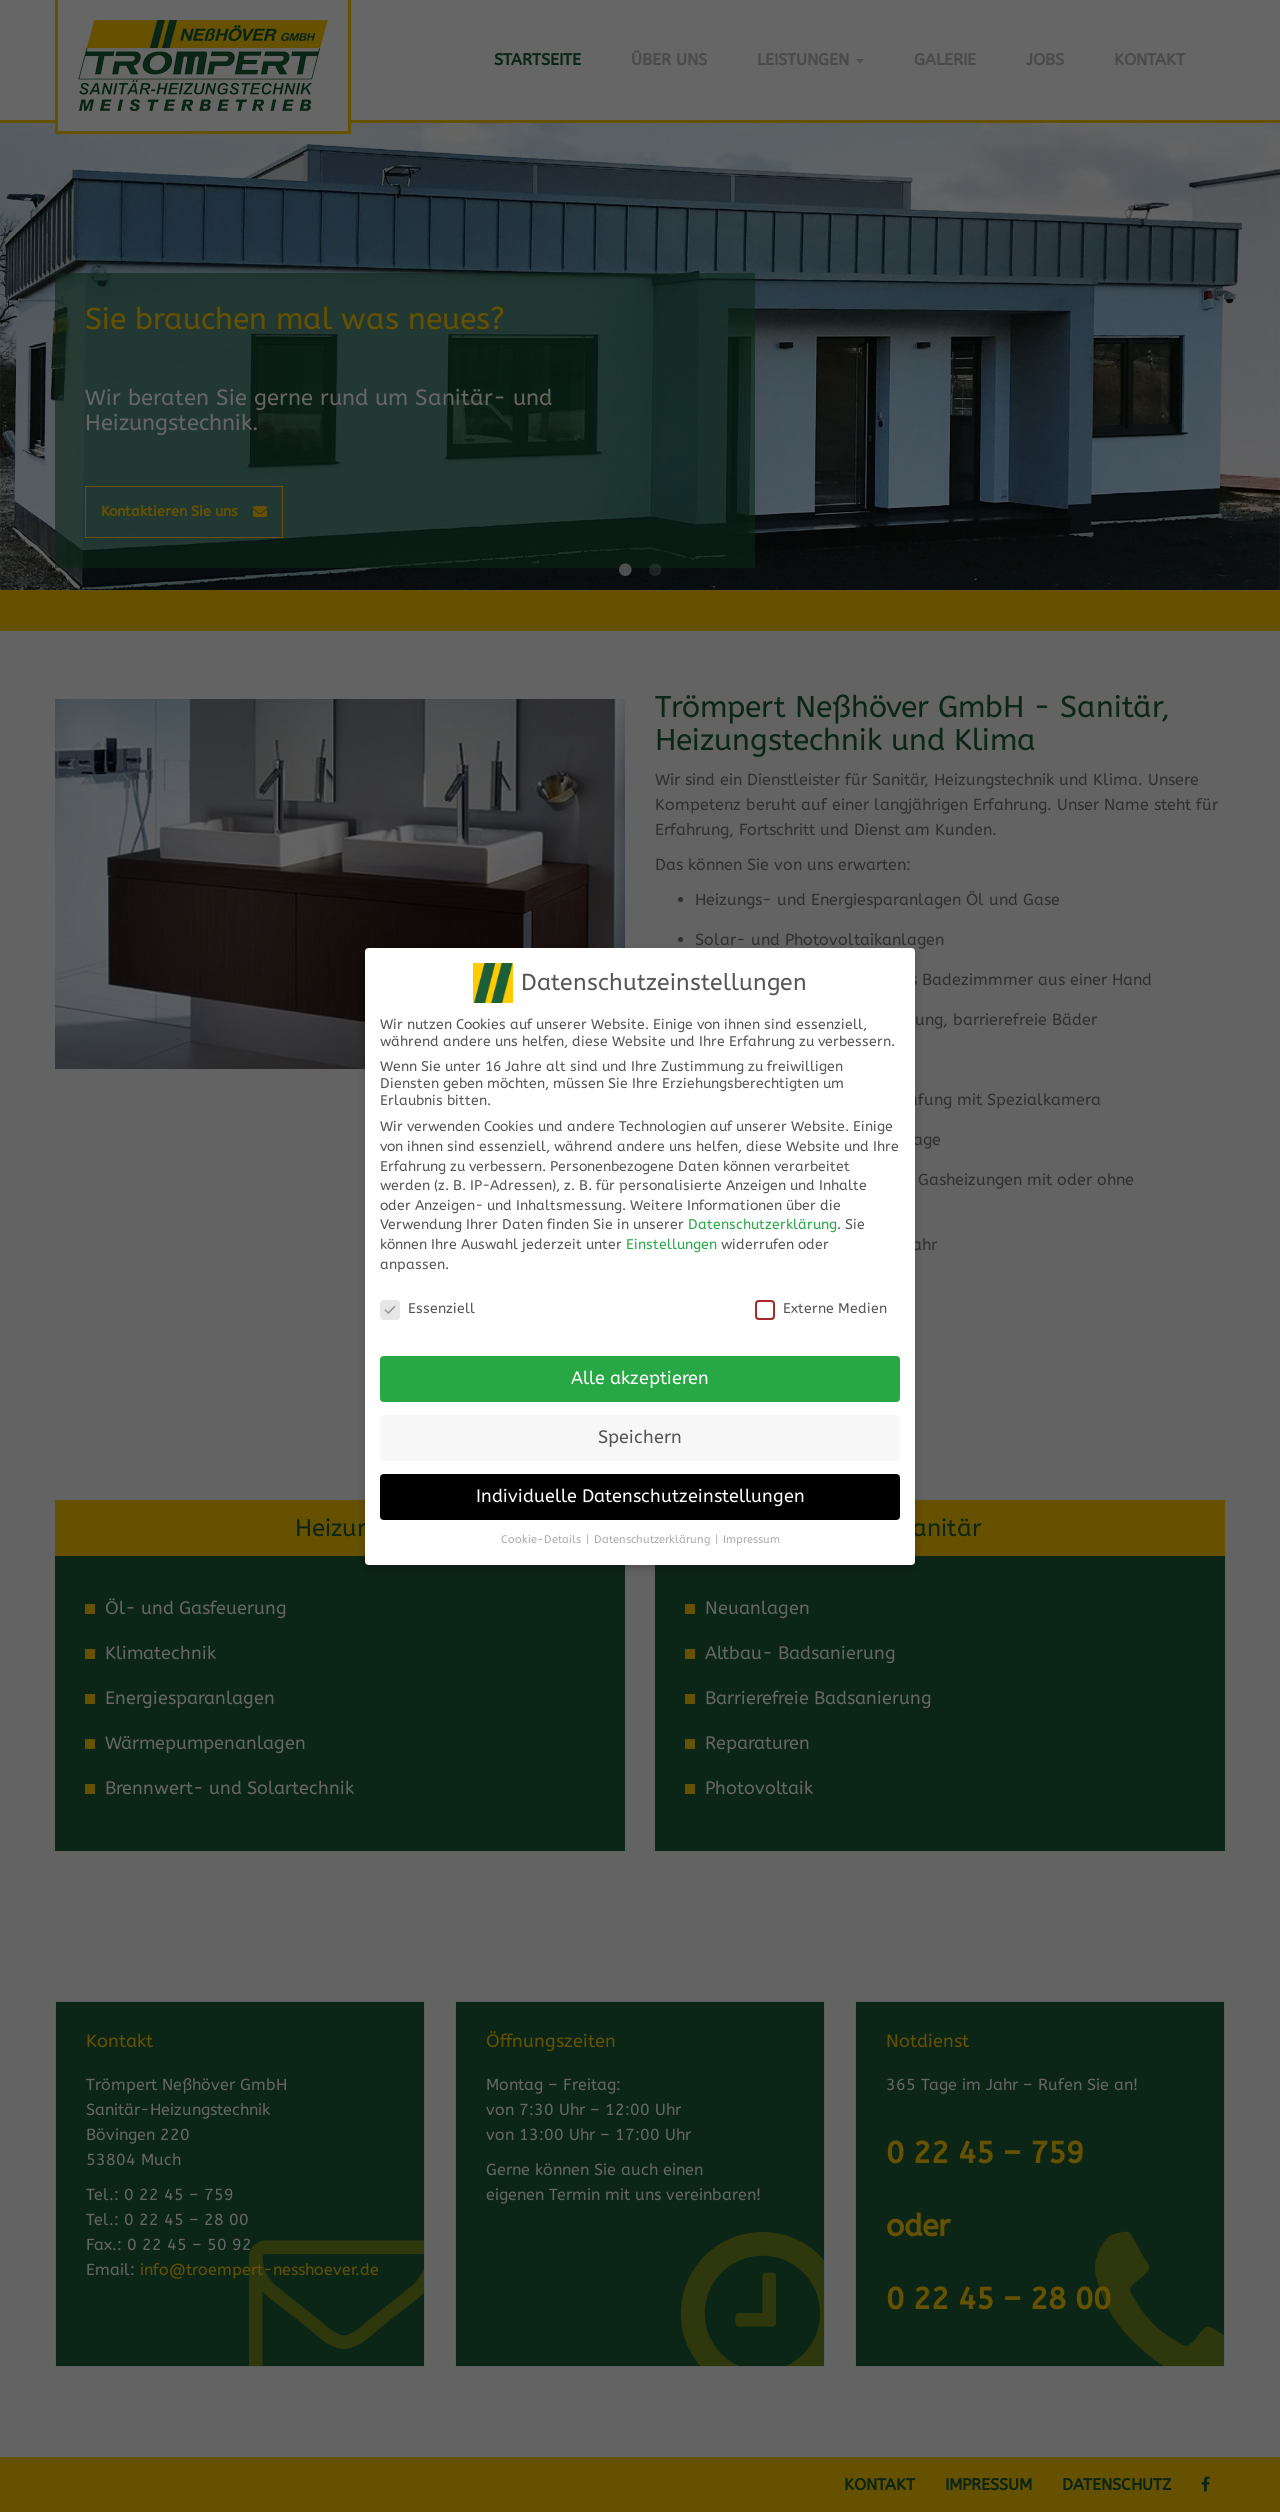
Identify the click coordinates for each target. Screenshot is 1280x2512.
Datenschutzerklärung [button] (652, 1514)
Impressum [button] (751, 1514)
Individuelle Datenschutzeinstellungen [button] (640, 1472)
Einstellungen (671, 1220)
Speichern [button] (640, 1413)
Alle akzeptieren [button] (640, 1354)
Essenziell (427, 1284)
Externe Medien (821, 1284)
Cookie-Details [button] (541, 1514)
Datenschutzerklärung (762, 1200)
